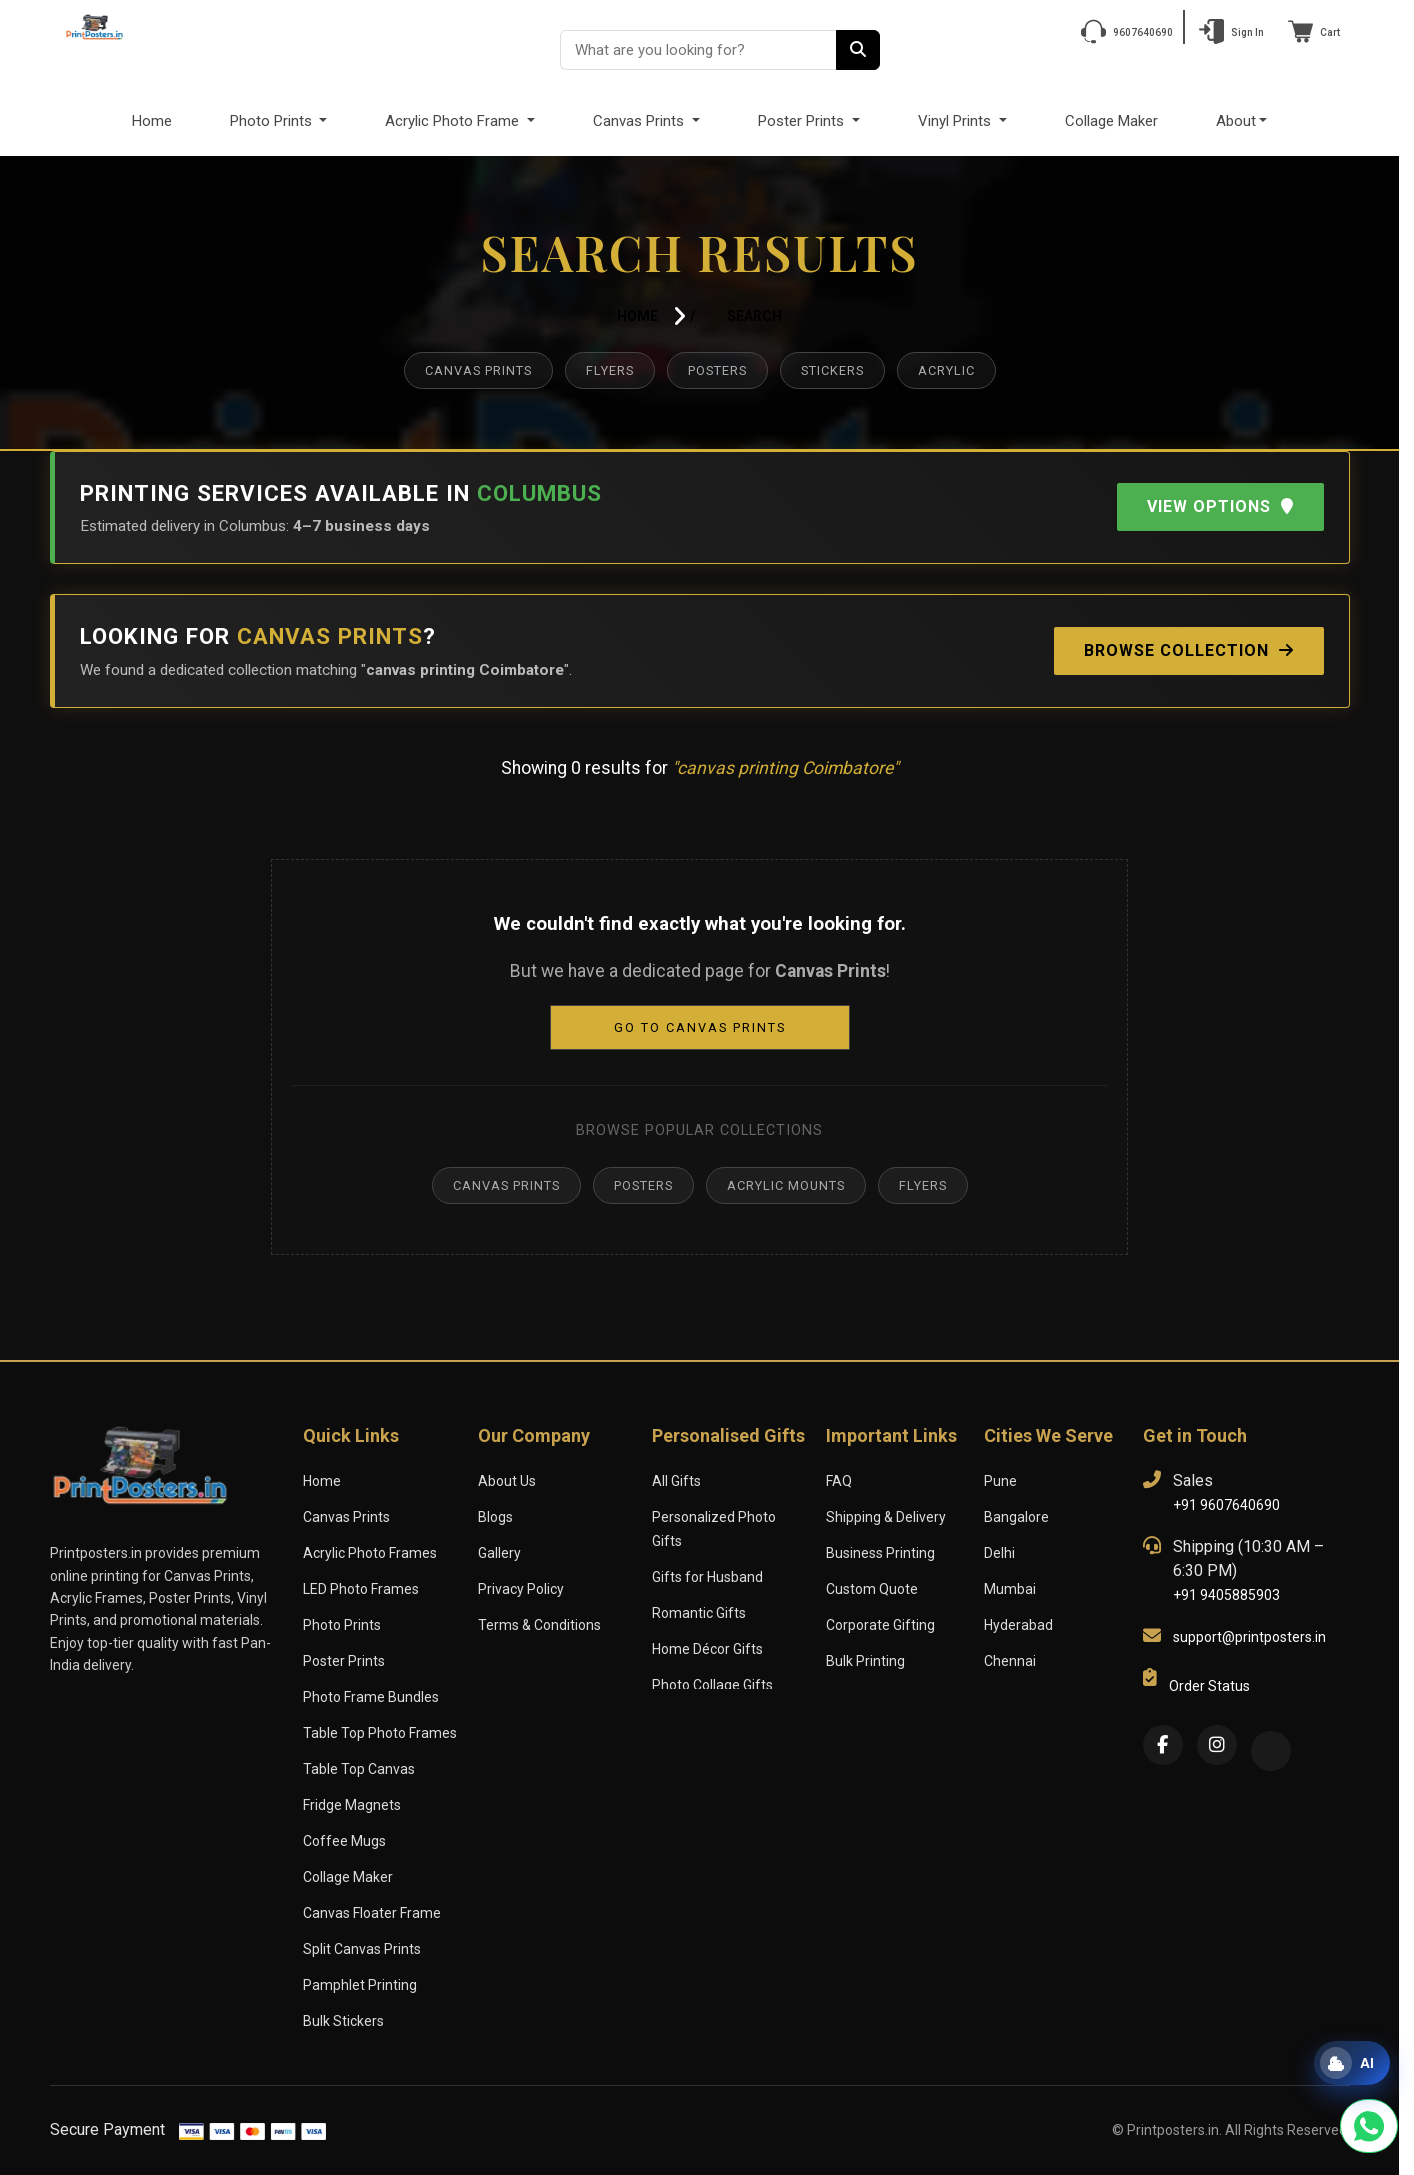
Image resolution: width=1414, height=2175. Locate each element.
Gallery (500, 1553)
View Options (1217, 506)
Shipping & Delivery (887, 1517)
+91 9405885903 (1226, 1595)
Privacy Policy (521, 1589)
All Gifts (676, 1481)
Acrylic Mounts (791, 1185)
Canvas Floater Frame (372, 1913)
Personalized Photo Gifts (729, 1517)
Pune (1000, 1481)
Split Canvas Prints (362, 1949)
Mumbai (1009, 1589)
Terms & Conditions (538, 1625)
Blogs (495, 1517)
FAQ (840, 1481)
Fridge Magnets (351, 1805)
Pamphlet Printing (358, 1985)
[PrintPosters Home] (95, 25)
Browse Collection (1182, 650)
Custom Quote (871, 1589)
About (1241, 120)
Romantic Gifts (698, 1589)
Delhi (1000, 1553)
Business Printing (880, 1553)
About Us (507, 1481)
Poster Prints (803, 120)
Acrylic (962, 370)
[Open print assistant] (1352, 2063)
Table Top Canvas (358, 1769)
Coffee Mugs (342, 1841)
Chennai (1010, 1661)
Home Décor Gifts (707, 1625)
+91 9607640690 (1226, 1505)
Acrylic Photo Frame (449, 120)
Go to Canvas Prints (699, 1027)
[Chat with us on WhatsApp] (1369, 2126)
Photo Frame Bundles (370, 1697)
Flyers (601, 370)
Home (146, 120)
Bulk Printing (865, 1661)
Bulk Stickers (343, 2021)
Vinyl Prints (957, 120)
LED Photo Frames (362, 1589)
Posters (717, 370)
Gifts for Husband (706, 1553)
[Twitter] (1271, 1751)
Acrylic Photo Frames (369, 1553)
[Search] (858, 50)
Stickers (841, 370)
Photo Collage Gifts (712, 1661)
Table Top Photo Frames (379, 1733)
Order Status (1208, 1686)
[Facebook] (1163, 1745)
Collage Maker (1115, 120)
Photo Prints (267, 120)
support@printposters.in (1247, 1637)
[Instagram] (1217, 1745)
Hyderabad (1018, 1625)
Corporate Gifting (879, 1625)
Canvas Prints (639, 120)
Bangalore (1016, 1517)
